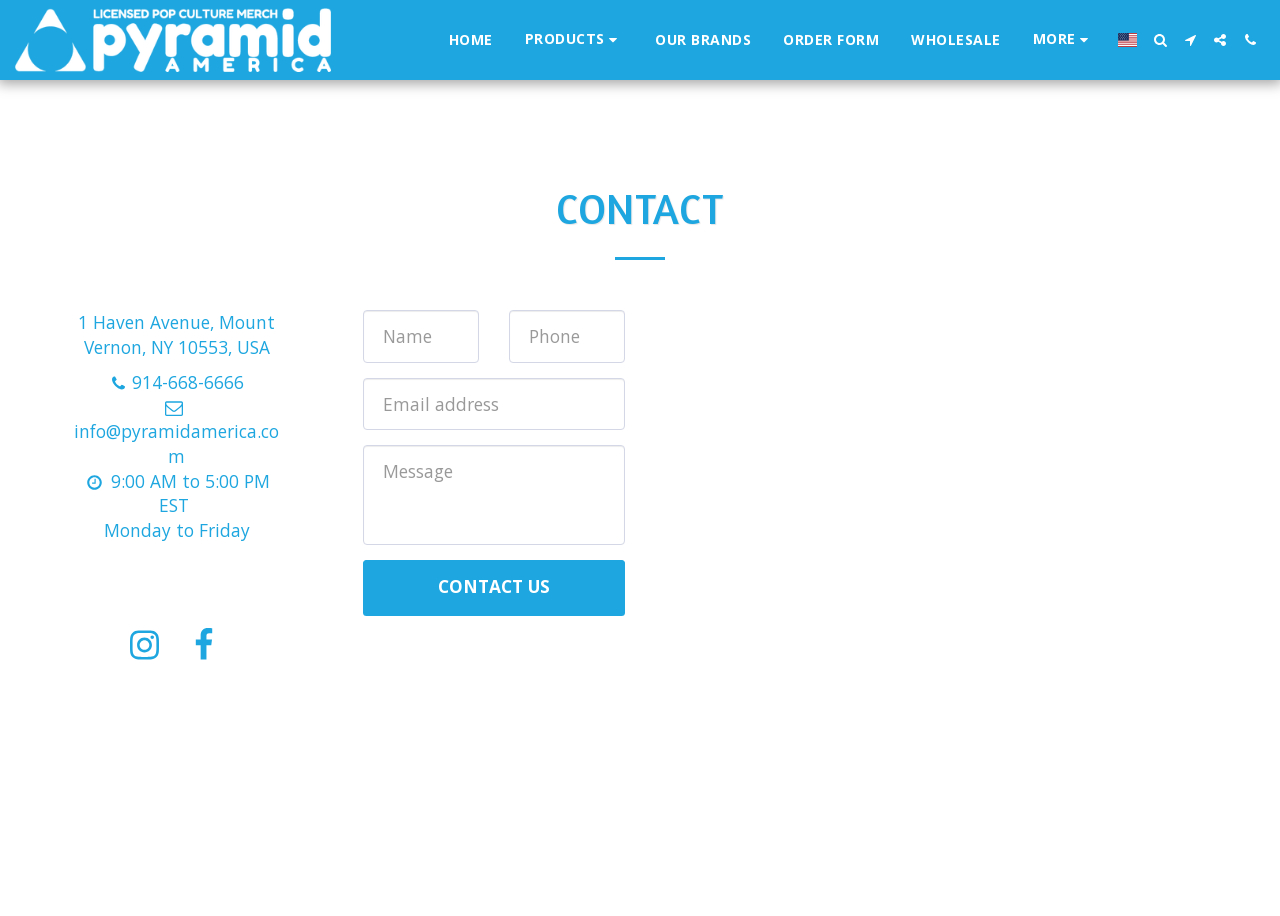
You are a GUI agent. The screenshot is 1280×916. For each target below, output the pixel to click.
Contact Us (494, 586)
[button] (1160, 40)
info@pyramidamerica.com (176, 433)
